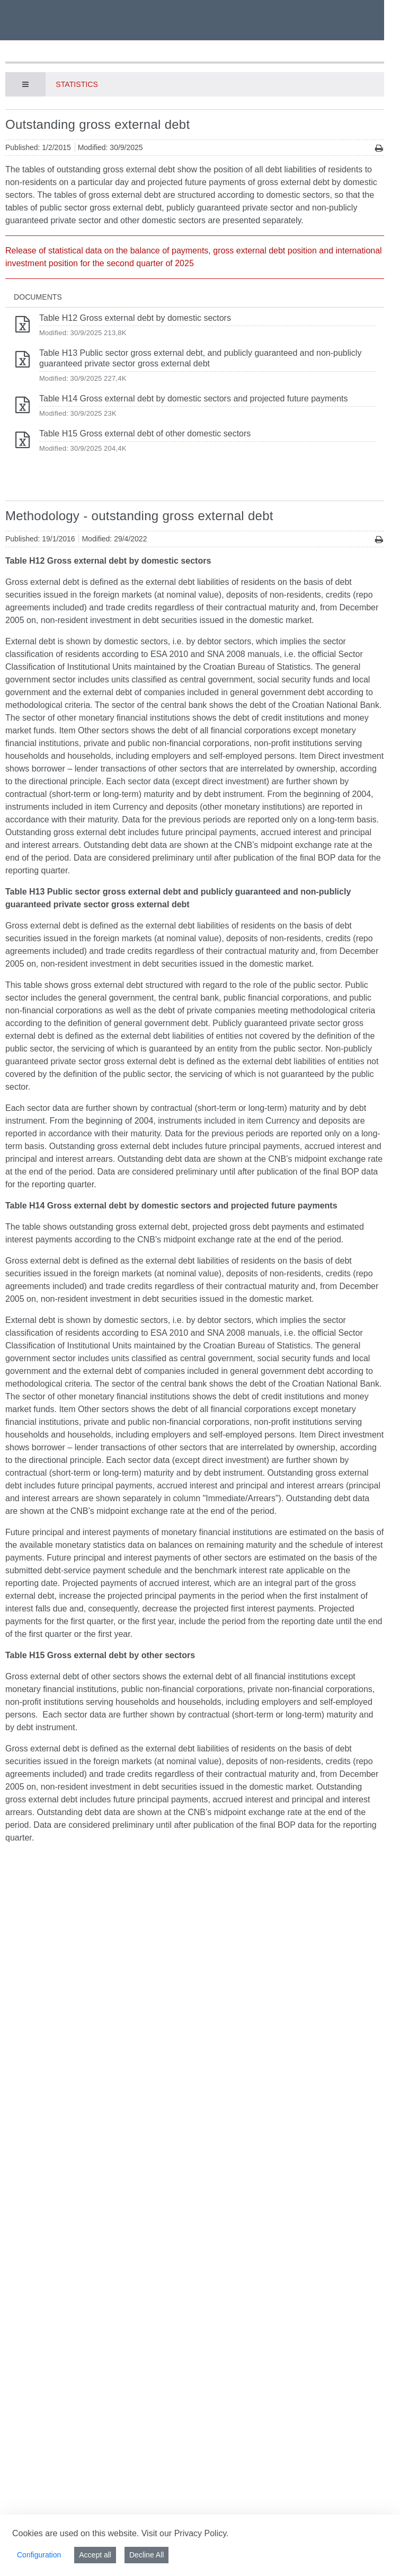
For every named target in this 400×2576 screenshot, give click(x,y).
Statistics (77, 84)
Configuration (39, 2555)
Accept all (95, 2555)
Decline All (146, 2555)
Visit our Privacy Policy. (185, 2533)
